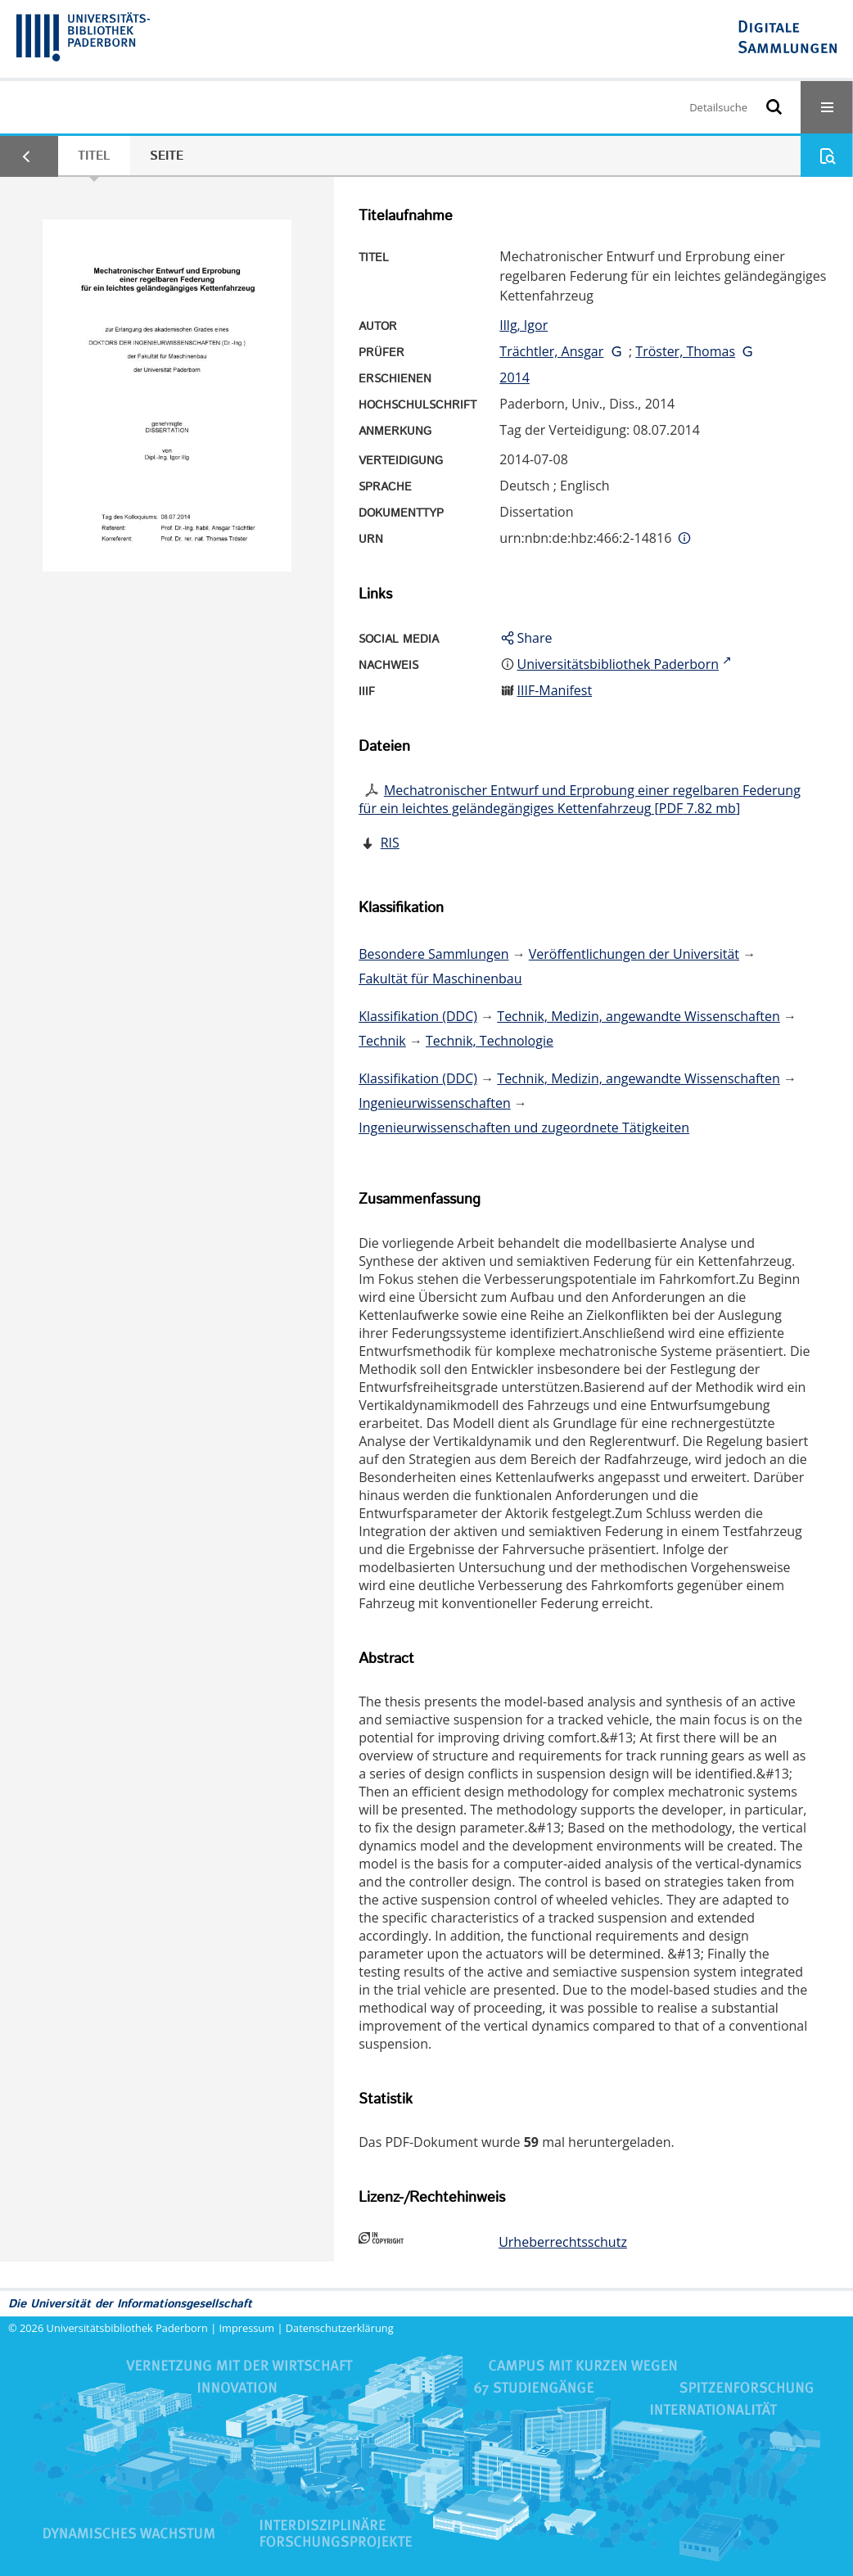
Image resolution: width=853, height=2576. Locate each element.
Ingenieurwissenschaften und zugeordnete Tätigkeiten (524, 1128)
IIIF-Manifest (555, 690)
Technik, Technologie (489, 1041)
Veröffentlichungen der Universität (634, 954)
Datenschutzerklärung (340, 2328)
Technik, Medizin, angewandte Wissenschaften (638, 1016)
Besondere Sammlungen (433, 954)
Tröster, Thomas (685, 351)
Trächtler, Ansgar (551, 351)
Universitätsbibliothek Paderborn (127, 2328)
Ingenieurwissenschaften (435, 1103)
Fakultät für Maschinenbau (440, 978)
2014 (514, 377)
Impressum (247, 2328)
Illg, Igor (523, 325)
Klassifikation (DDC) (418, 1016)
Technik (382, 1041)
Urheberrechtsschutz (563, 2242)
